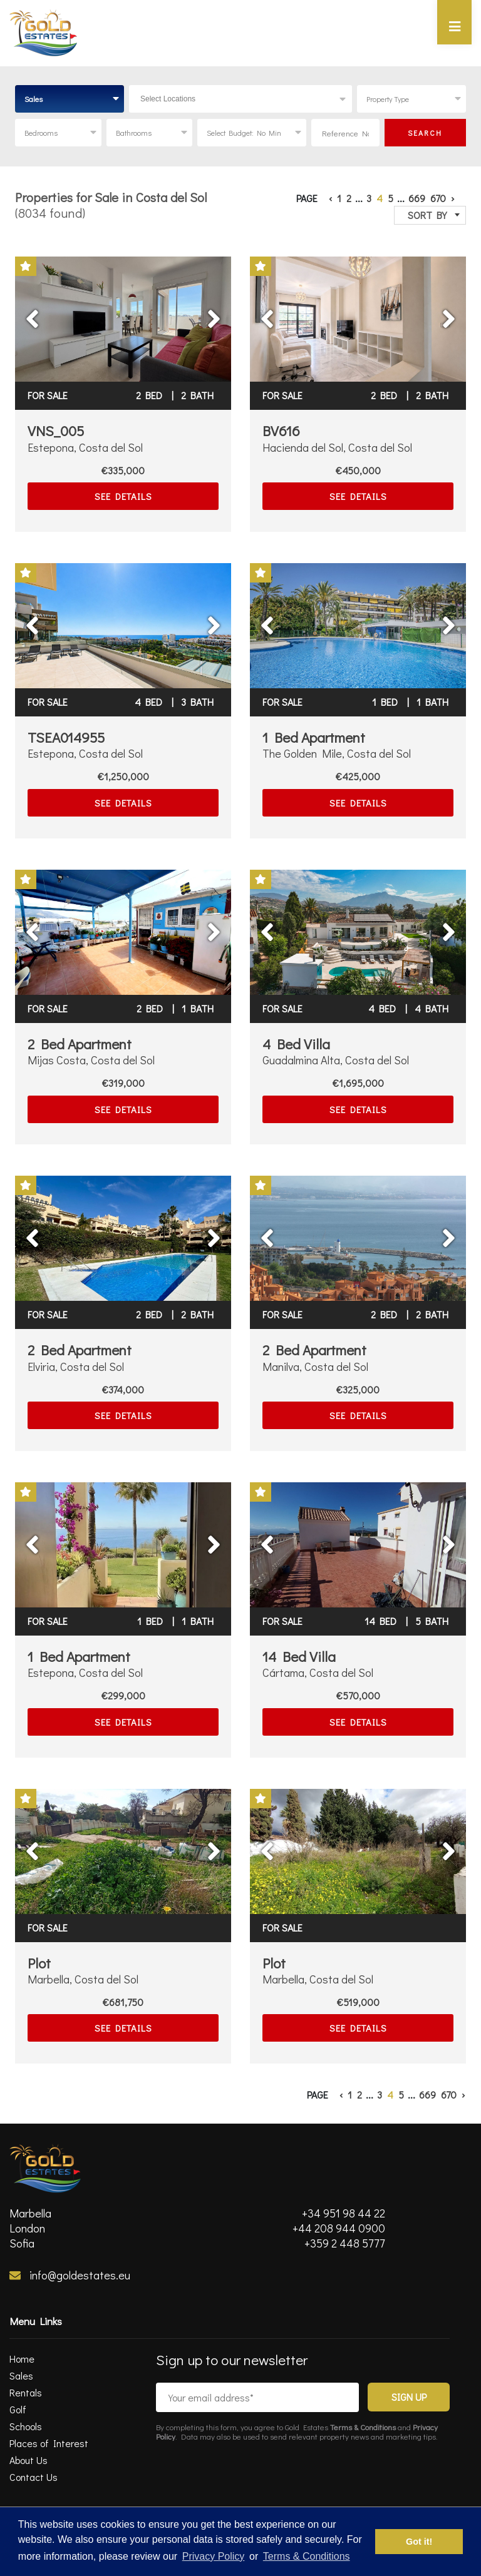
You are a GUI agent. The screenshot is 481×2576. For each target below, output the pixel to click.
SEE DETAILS (123, 496)
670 (438, 198)
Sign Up (409, 2396)
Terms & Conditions (363, 2426)
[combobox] (69, 99)
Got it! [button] (419, 2542)
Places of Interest (48, 2443)
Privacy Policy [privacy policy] (213, 2556)
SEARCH (425, 133)
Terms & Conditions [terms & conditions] (306, 2556)
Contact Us (33, 2476)
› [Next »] (452, 198)
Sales (21, 2375)
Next (197, 310)
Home (21, 2358)
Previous (57, 310)
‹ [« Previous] (330, 198)
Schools (25, 2426)
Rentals (25, 2392)
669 (416, 198)
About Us (28, 2460)
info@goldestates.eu (69, 2275)
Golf (17, 2409)
